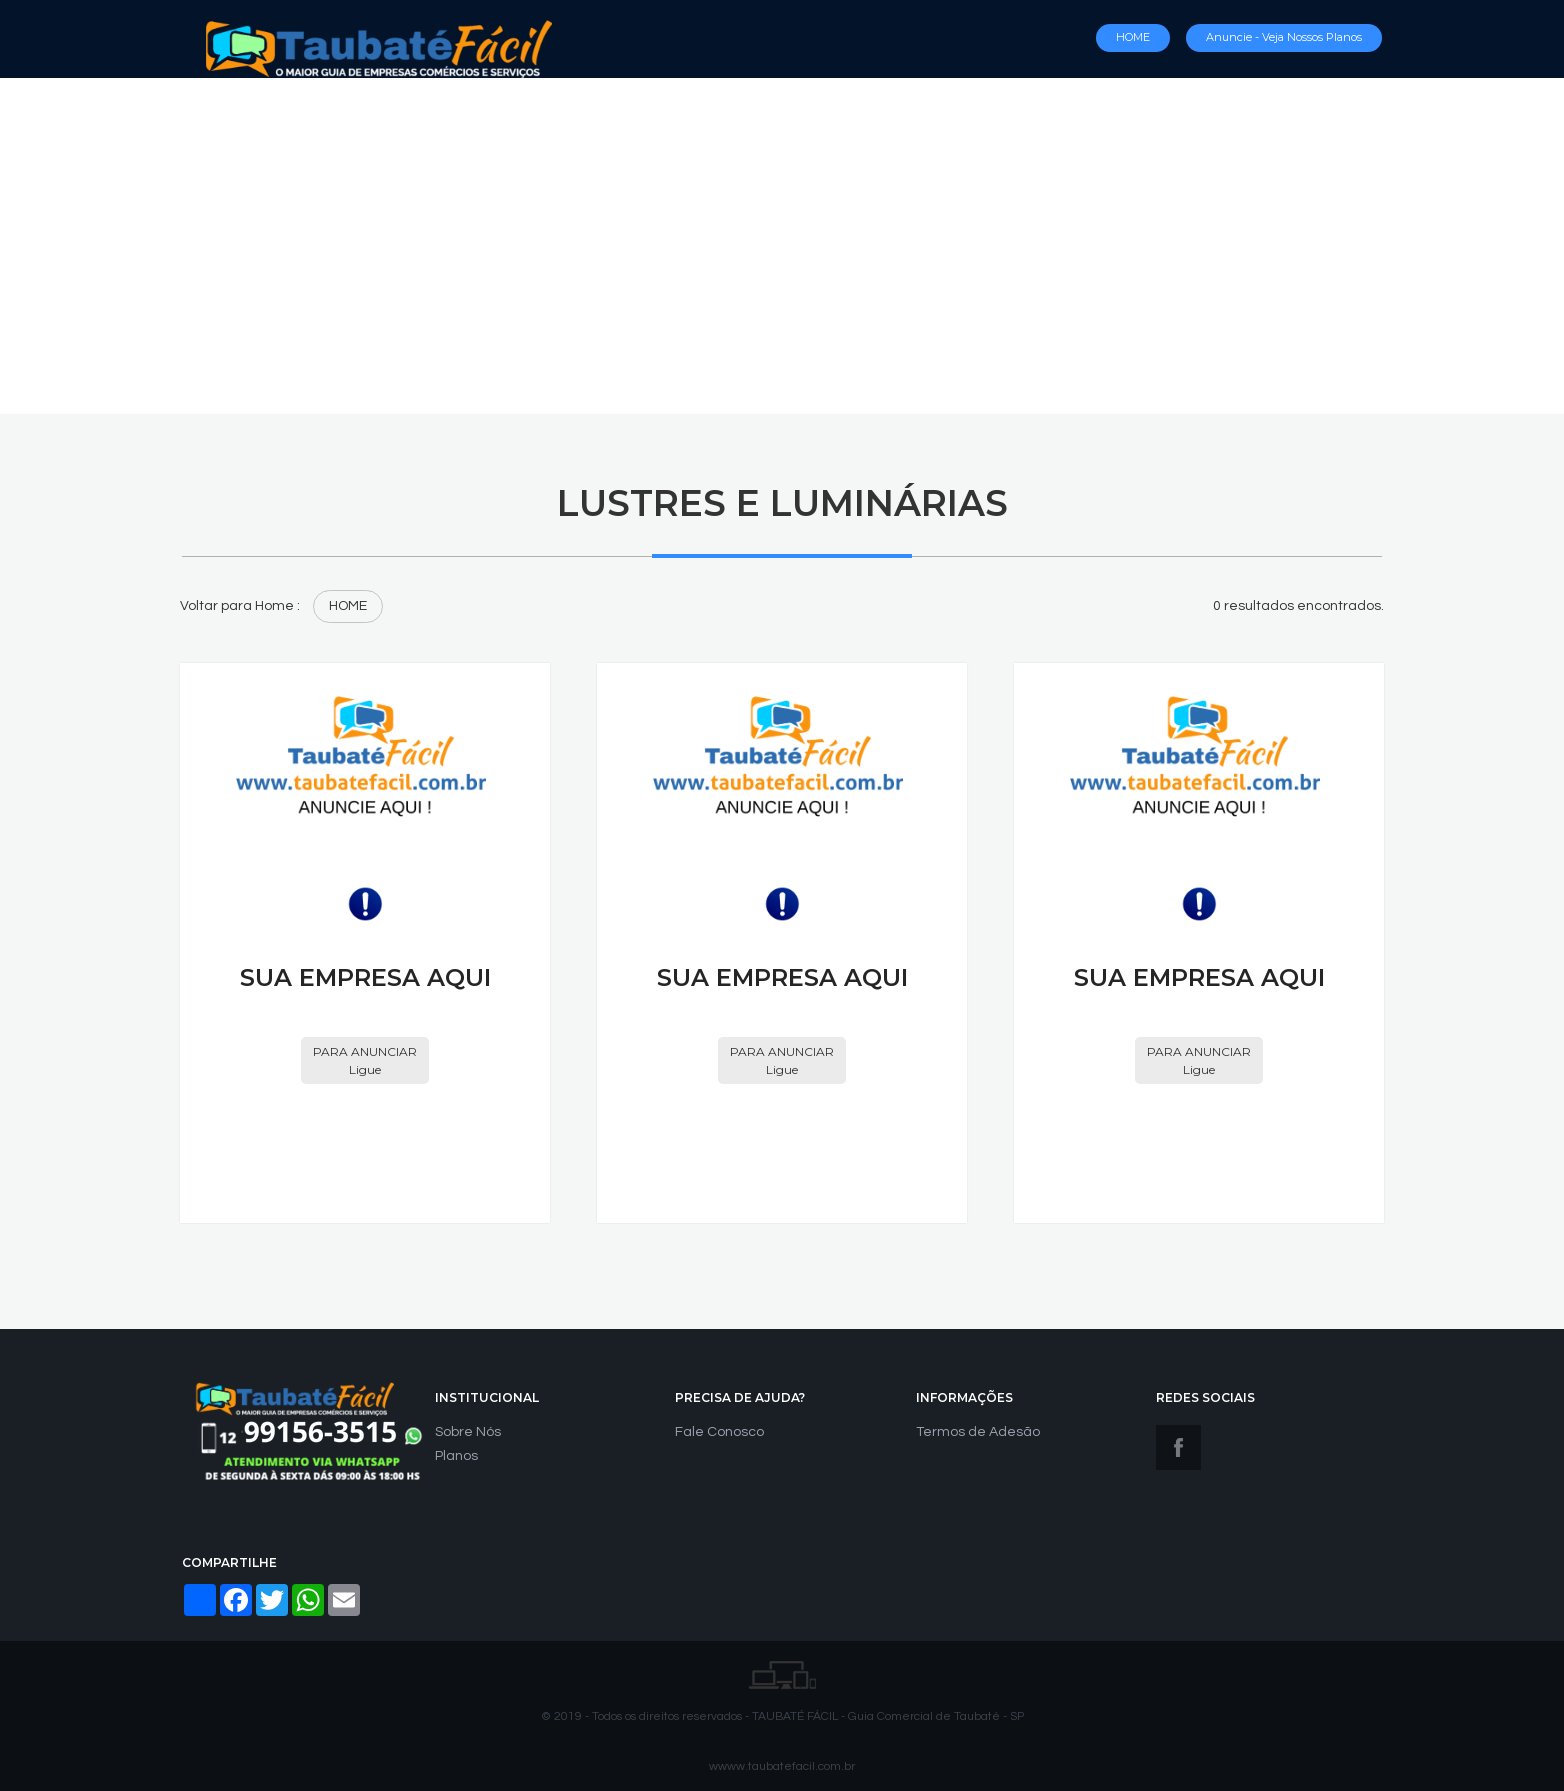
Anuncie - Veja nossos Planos (1284, 37)
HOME (1133, 37)
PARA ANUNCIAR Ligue (365, 1060)
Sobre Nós (468, 1432)
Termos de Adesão (978, 1432)
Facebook (1178, 1447)
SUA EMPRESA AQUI (365, 977)
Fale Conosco (719, 1432)
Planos (456, 1456)
